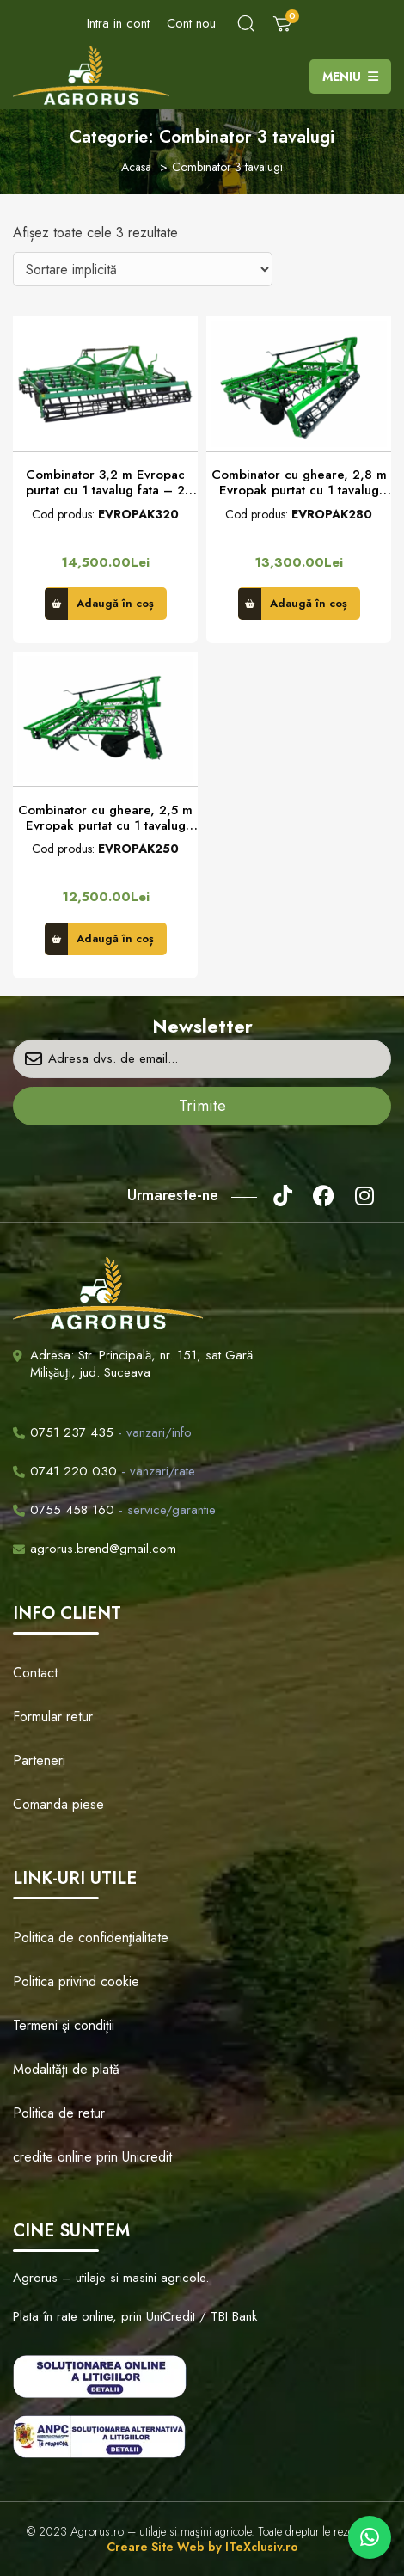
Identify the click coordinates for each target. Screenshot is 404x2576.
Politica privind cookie (76, 1981)
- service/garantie (114, 1509)
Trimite (202, 1106)
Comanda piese (58, 1804)
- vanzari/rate (104, 1471)
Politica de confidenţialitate (90, 1937)
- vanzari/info (102, 1432)
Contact (35, 1673)
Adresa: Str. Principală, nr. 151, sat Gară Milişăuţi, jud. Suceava (141, 1363)
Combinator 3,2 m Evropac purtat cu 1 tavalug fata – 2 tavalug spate (105, 482)
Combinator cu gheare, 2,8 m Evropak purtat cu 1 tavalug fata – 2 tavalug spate (299, 482)
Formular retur (53, 1717)
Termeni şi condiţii (63, 2025)
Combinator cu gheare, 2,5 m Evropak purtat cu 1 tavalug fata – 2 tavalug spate (105, 817)
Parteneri (39, 1760)
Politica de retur (59, 2113)
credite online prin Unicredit (92, 2157)
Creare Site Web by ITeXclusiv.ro (202, 2546)
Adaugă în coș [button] (115, 603)
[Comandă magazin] (142, 269)
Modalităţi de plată (66, 2069)
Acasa (136, 166)
